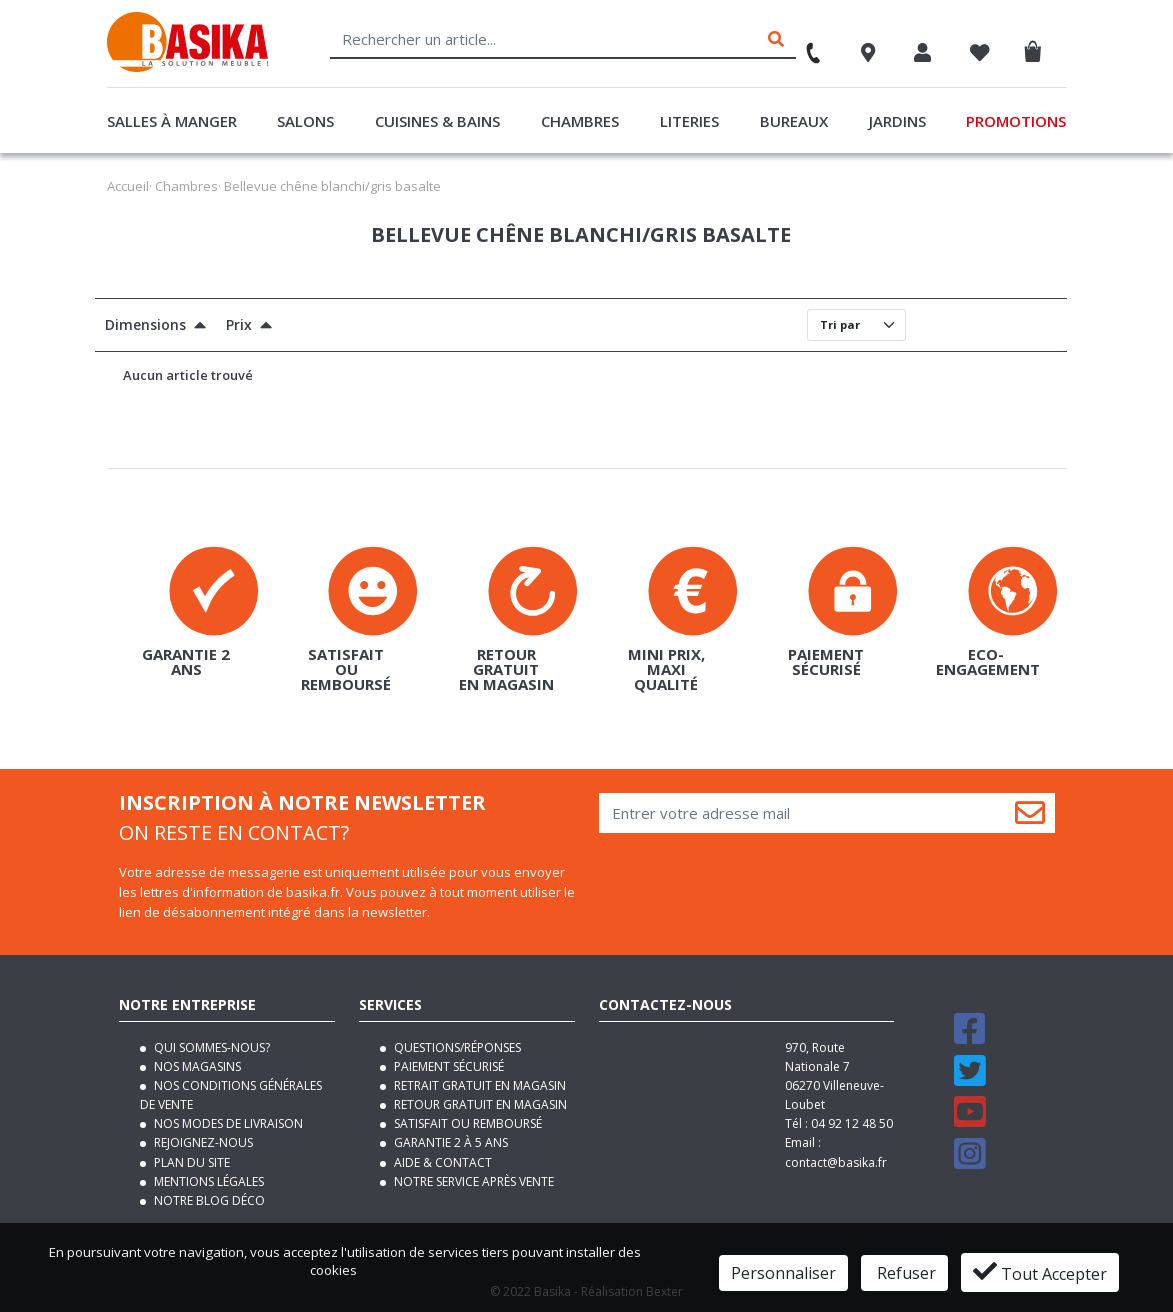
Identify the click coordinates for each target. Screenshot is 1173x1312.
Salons (305, 121)
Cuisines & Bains (437, 121)
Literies (689, 121)
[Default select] (856, 325)
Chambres (580, 121)
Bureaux (794, 121)
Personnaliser (783, 1273)
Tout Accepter (1040, 1272)
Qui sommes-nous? (210, 1047)
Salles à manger (172, 121)
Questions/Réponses (456, 1047)
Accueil (128, 186)
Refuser (904, 1273)
